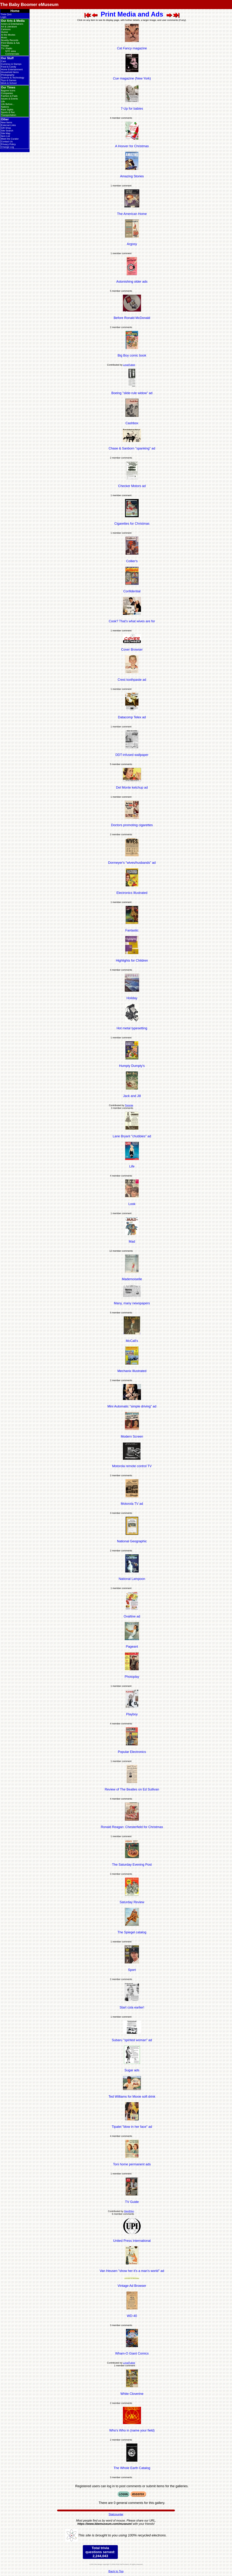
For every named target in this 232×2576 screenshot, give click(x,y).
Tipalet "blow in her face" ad (132, 2127)
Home (15, 11)
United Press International (132, 2241)
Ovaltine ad (132, 1616)
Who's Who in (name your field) (132, 2430)
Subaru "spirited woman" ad (132, 2040)
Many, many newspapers (132, 1303)
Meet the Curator (10, 138)
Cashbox (131, 423)
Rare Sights (7, 109)
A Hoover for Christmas (132, 146)
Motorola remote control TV (132, 1466)
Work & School (9, 83)
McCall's (132, 1341)
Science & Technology (12, 77)
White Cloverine (131, 2394)
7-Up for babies (132, 108)
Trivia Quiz (6, 14)
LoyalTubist (129, 364)
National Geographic (132, 1541)
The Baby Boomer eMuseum (29, 4)
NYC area (10, 51)
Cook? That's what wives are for (132, 621)
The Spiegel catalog (131, 1932)
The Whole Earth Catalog (132, 2468)
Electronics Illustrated (131, 893)
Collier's (132, 561)
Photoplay (132, 1676)
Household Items (10, 72)
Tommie (129, 1105)
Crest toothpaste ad (132, 679)
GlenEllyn (129, 2211)
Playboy (132, 1714)
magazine (132, 48)
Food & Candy (8, 66)
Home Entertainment (12, 69)
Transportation (8, 115)
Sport (132, 1970)
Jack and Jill (132, 1096)
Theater (5, 45)
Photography (7, 75)
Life (3, 101)
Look (131, 1204)
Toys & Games (8, 80)
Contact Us (7, 141)
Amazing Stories (132, 176)
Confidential (131, 591)
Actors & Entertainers (12, 24)
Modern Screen (132, 1436)
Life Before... (7, 104)
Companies (7, 93)
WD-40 (132, 2316)
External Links (8, 125)
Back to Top (115, 2571)
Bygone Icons (8, 90)
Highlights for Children (132, 960)
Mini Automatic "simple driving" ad (131, 1406)
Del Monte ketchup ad (132, 787)
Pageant (132, 1646)
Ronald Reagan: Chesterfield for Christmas (132, 1827)
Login (3, 17)
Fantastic (131, 930)
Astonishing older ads (132, 281)
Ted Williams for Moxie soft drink (132, 2096)
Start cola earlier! (132, 2007)
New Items (6, 122)
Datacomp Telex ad (132, 717)
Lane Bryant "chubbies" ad (132, 1136)
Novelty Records (9, 40)
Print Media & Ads (10, 43)
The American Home (132, 214)
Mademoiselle (132, 1279)
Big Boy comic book (132, 355)
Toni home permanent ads (132, 2164)
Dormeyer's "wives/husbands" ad (132, 862)
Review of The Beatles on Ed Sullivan (132, 1789)
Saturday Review (132, 1902)
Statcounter (116, 2514)
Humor (4, 32)
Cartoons (6, 29)
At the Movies (8, 34)
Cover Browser (132, 649)
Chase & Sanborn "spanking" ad (132, 448)
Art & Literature (9, 26)
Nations (5, 106)
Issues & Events (9, 98)
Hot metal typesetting (132, 1028)
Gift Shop (6, 128)
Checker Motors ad (132, 486)
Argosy (132, 244)
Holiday (132, 998)
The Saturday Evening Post (132, 1864)
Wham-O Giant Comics (132, 2353)
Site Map (5, 133)
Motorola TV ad (132, 1503)
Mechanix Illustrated (131, 1371)
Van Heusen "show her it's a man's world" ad (132, 2271)
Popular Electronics (132, 1752)
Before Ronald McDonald (132, 318)
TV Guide (132, 2202)
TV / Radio (6, 48)
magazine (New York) (132, 78)
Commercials (12, 53)
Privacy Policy (8, 144)
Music (4, 37)
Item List (5, 136)
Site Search (7, 130)
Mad (132, 1241)
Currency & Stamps (11, 64)
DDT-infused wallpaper (131, 755)
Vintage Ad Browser (132, 2286)
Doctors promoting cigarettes (132, 825)
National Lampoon (132, 1579)
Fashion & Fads (9, 96)
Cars (3, 61)
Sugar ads (132, 2070)
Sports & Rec (8, 112)
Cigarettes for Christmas (132, 523)
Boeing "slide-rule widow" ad (131, 393)
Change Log (7, 147)
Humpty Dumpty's (132, 1066)
